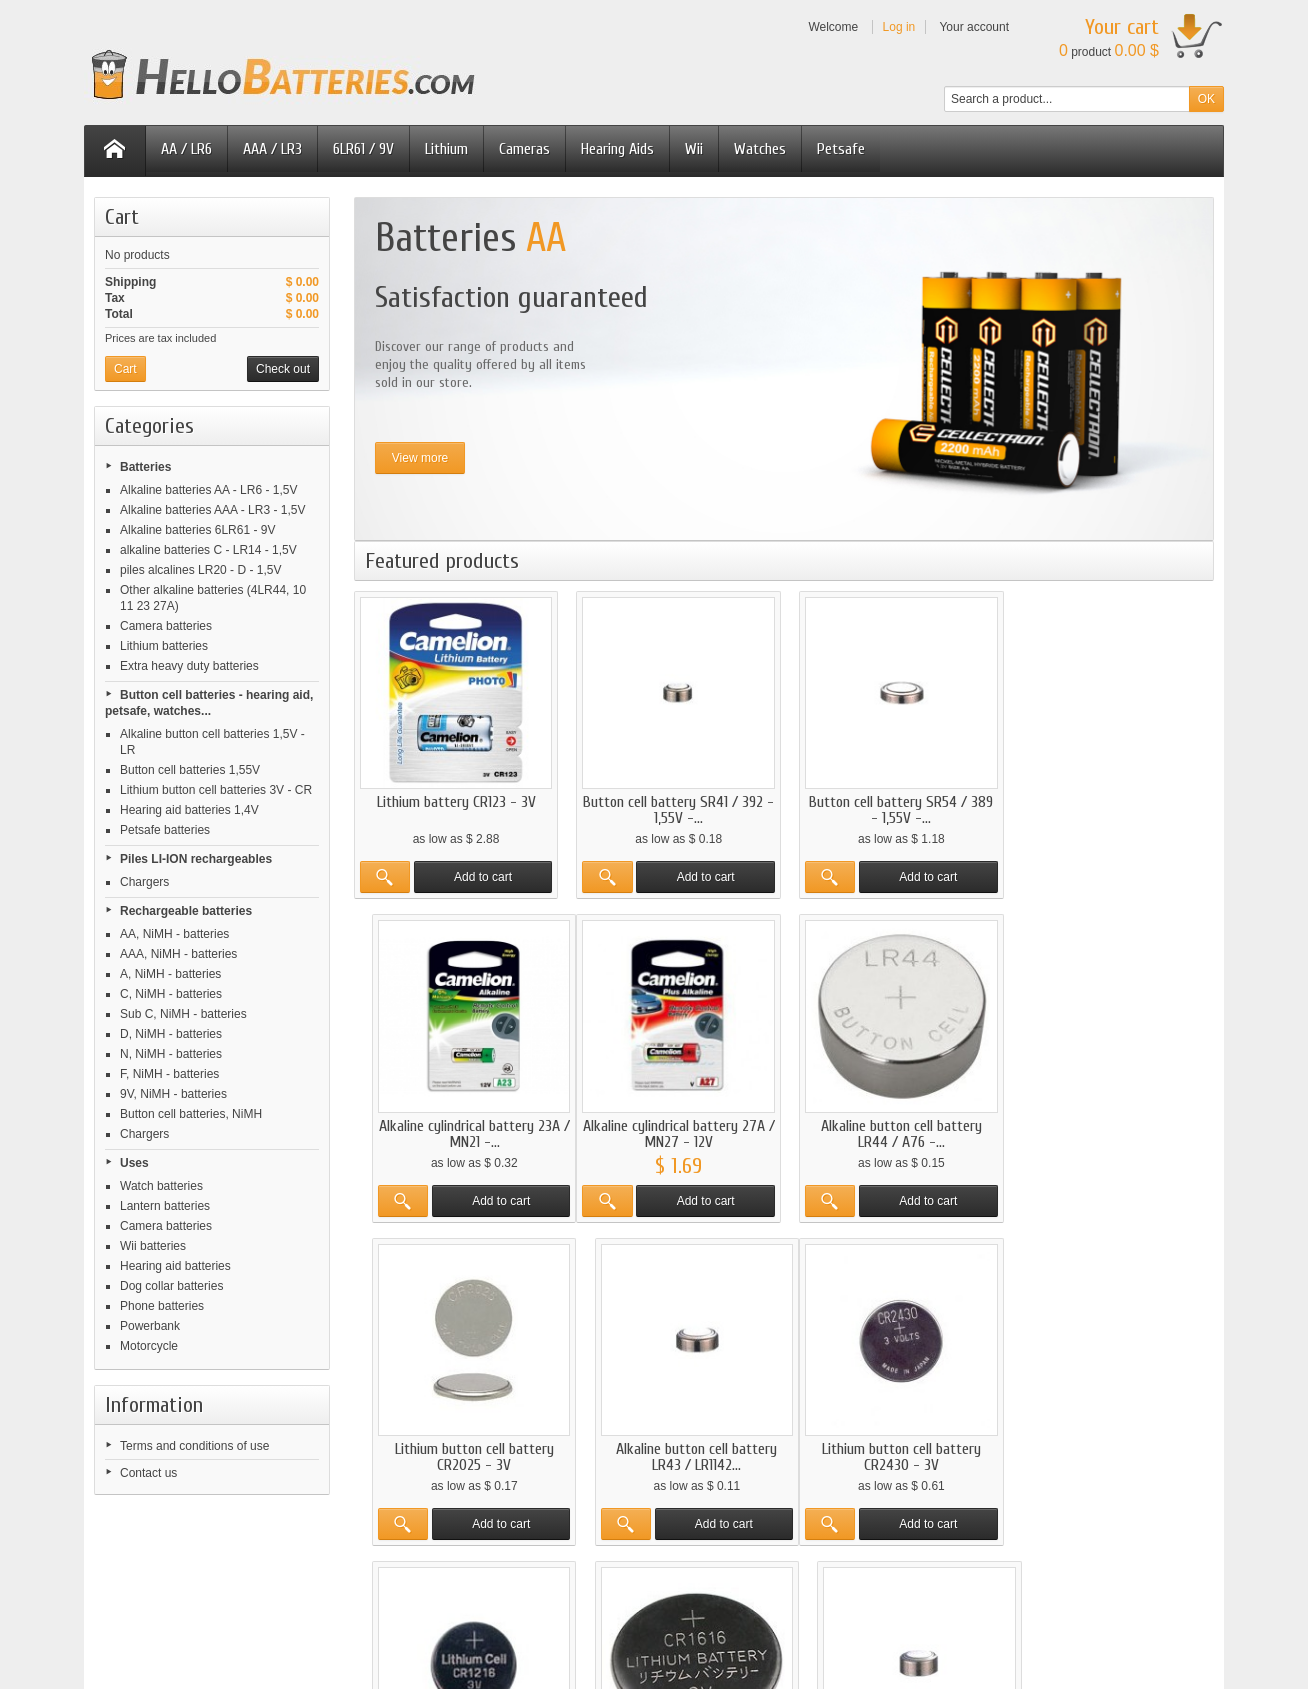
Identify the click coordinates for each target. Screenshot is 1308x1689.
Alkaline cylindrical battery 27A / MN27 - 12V (454, 1128)
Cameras (524, 149)
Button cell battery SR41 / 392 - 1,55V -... (674, 807)
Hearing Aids (617, 149)
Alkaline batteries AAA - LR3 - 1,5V (212, 510)
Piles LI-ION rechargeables (196, 859)
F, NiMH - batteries (169, 1074)
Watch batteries (161, 1186)
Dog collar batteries (171, 1286)
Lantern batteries (165, 1206)
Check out (283, 369)
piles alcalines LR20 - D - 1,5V (200, 570)
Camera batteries (166, 626)
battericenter (727, 1595)
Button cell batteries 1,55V (190, 770)
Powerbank (150, 1326)
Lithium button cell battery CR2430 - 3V (454, 1448)
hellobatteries (478, 1595)
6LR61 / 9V (363, 149)
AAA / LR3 (272, 149)
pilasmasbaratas (604, 1595)
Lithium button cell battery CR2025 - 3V (893, 1128)
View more (420, 458)
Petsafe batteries (165, 830)
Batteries (145, 467)
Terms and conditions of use (194, 1446)
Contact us (148, 1473)
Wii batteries (153, 1246)
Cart (122, 217)
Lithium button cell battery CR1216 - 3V (674, 1448)
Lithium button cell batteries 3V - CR (216, 790)
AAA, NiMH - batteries (178, 954)
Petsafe (841, 149)
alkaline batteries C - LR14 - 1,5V (208, 550)
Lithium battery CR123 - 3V (454, 799)
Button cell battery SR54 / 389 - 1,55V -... (894, 807)
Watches (760, 149)
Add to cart (481, 874)
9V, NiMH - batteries (173, 1094)
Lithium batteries (164, 646)
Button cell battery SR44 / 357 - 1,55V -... (1113, 1448)
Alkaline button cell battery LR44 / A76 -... (674, 1128)
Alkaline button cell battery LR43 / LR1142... (1113, 1128)
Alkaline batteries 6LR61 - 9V (197, 530)
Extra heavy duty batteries (189, 666)
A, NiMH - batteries (170, 974)
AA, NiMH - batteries (174, 934)
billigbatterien (959, 1595)
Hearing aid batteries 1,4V (189, 810)
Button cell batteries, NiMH (191, 1114)
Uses (134, 1163)
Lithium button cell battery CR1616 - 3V (893, 1448)
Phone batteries (162, 1306)
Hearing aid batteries (175, 1266)
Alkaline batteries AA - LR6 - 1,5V (208, 490)
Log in (899, 27)
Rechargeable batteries (186, 911)
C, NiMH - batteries (171, 994)
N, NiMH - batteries (171, 1054)
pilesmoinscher (355, 1595)
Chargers (144, 882)
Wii (694, 149)
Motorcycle (149, 1346)
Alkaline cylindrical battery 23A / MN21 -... (1113, 807)
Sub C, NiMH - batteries (183, 1014)
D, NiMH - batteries (171, 1034)
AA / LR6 (186, 149)
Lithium (446, 149)
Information (154, 1405)
